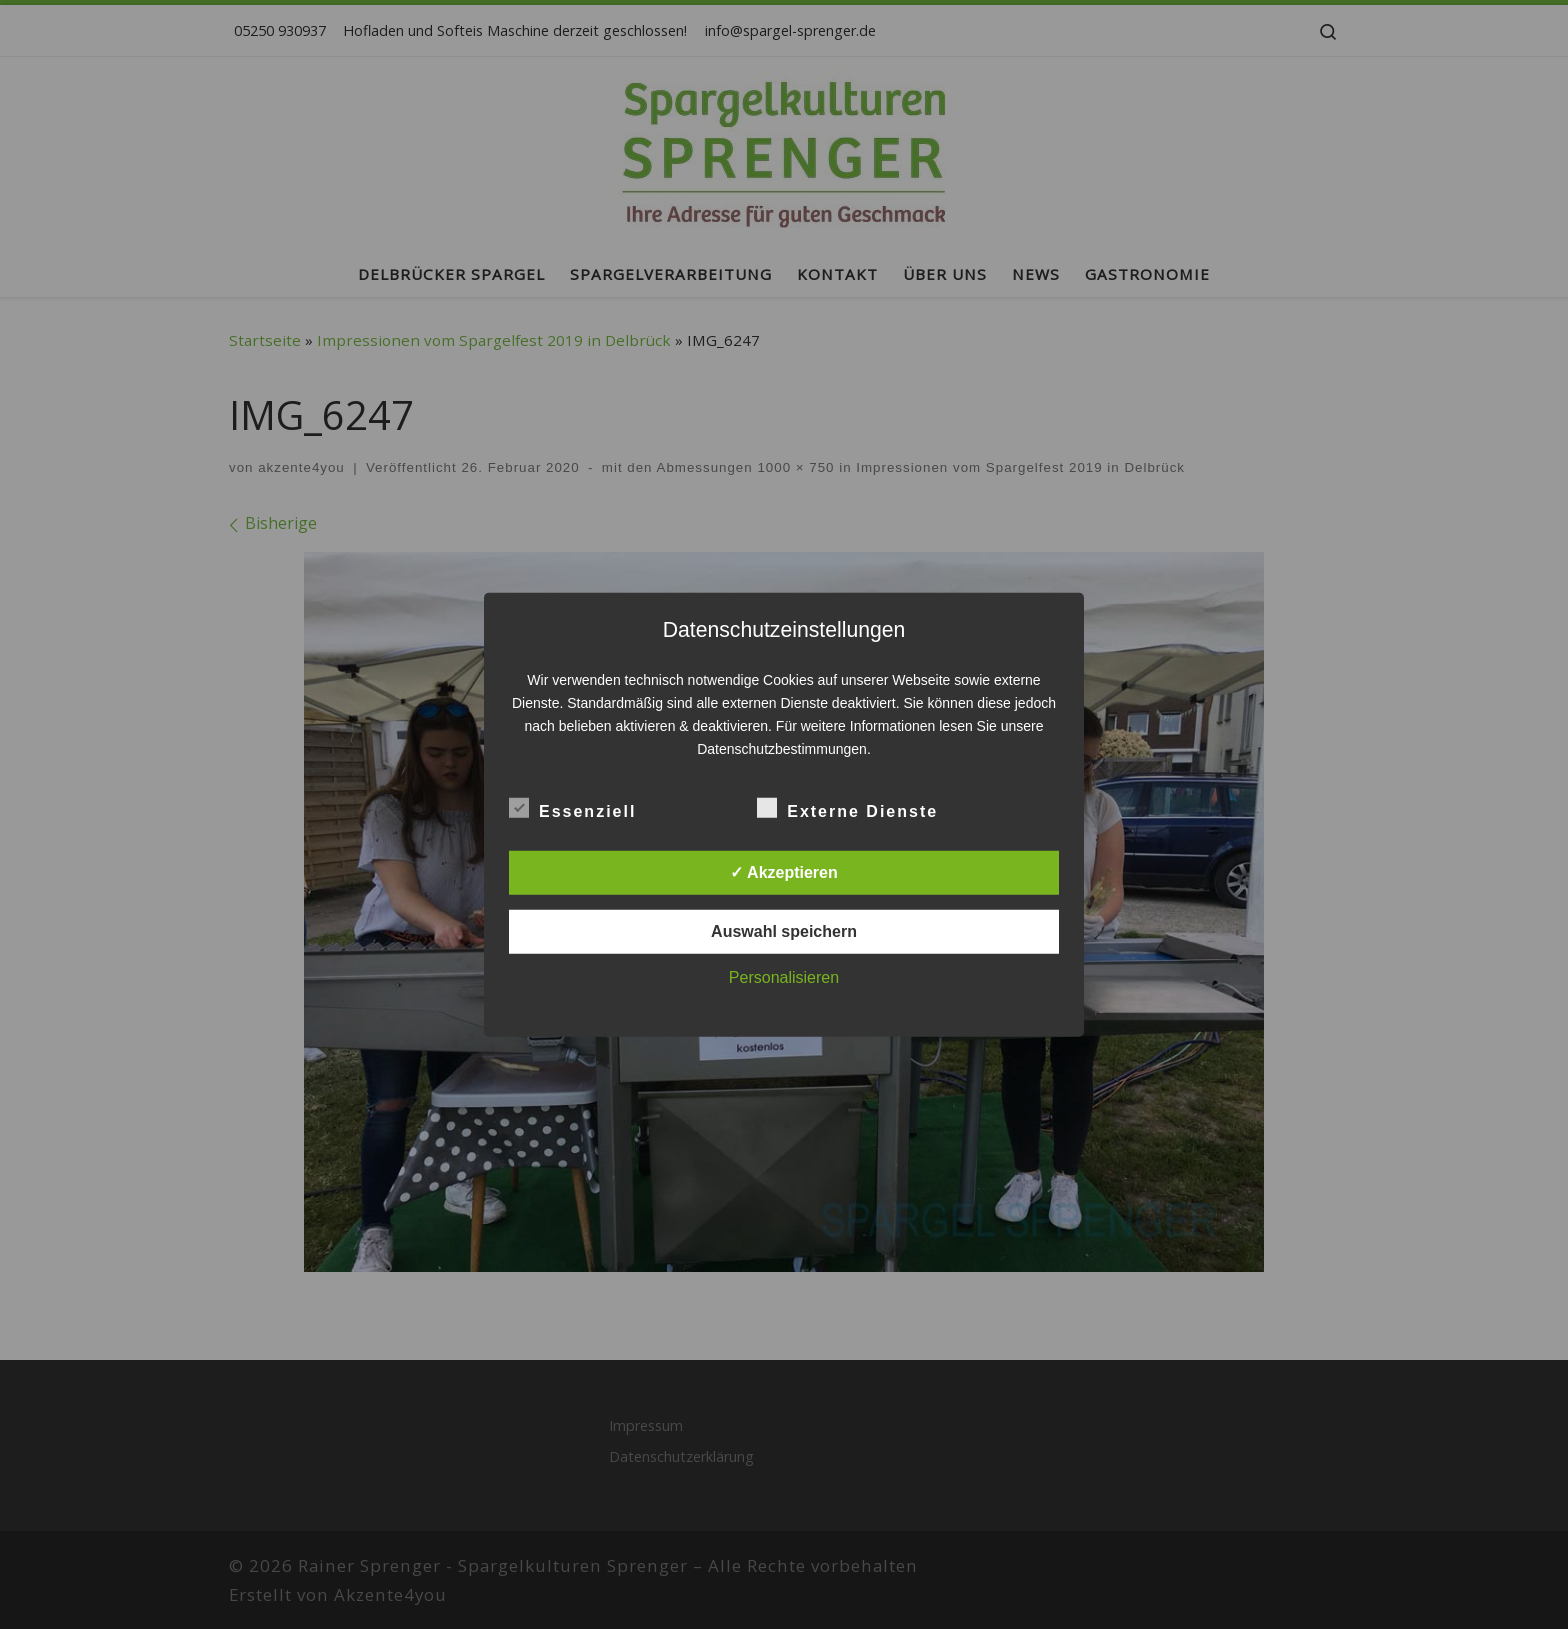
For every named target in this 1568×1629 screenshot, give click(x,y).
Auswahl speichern (784, 931)
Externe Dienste (847, 808)
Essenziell (572, 808)
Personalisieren (784, 977)
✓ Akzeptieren (784, 872)
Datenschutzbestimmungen (782, 749)
